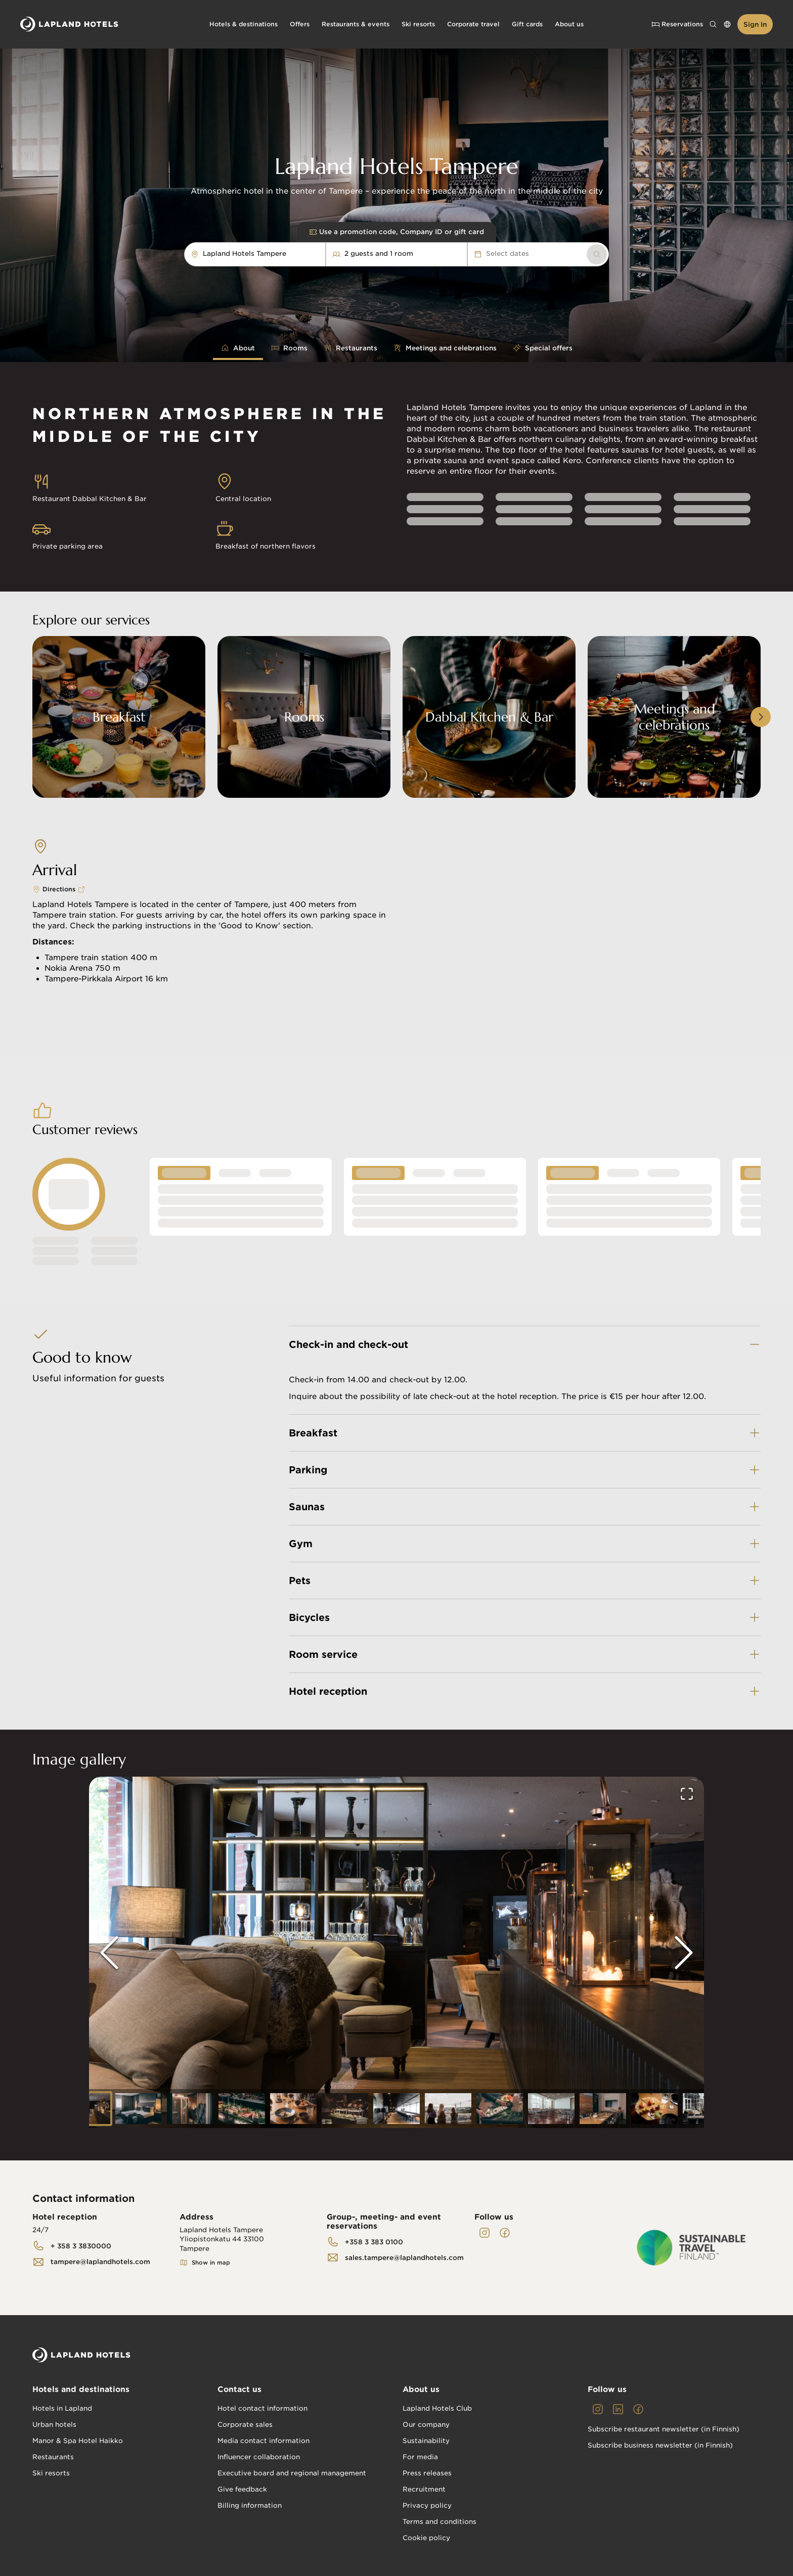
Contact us (239, 2389)
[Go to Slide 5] (293, 2108)
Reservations (677, 24)
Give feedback (242, 2489)
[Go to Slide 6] (345, 2108)
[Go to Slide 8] (448, 2108)
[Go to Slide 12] (654, 2108)
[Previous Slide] (109, 1952)
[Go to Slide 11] (603, 2108)
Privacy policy (427, 2505)
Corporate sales (245, 2424)
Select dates (501, 254)
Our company (426, 2424)
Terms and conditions (439, 2521)
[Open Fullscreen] (687, 1794)
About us (421, 2389)
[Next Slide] (684, 1952)
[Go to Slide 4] (241, 2108)
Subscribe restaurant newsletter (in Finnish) (663, 2429)
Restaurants (53, 2457)
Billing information (249, 2505)
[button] (396, 1952)
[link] (597, 254)
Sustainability (426, 2441)
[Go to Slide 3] (190, 2108)
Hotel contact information (262, 2408)
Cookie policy (426, 2538)
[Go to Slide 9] (499, 2108)
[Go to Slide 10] (551, 2108)
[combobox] (291, 253)
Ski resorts (51, 2473)
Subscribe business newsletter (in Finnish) (660, 2445)
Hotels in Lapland (62, 2408)
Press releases (427, 2473)
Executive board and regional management (291, 2473)
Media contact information (263, 2441)
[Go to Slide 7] (396, 2108)
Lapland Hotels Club (437, 2408)
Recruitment (424, 2489)
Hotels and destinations (80, 2389)
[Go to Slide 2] (138, 2108)
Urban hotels (54, 2424)
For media (420, 2457)
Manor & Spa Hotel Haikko (77, 2441)
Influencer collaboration (258, 2457)
